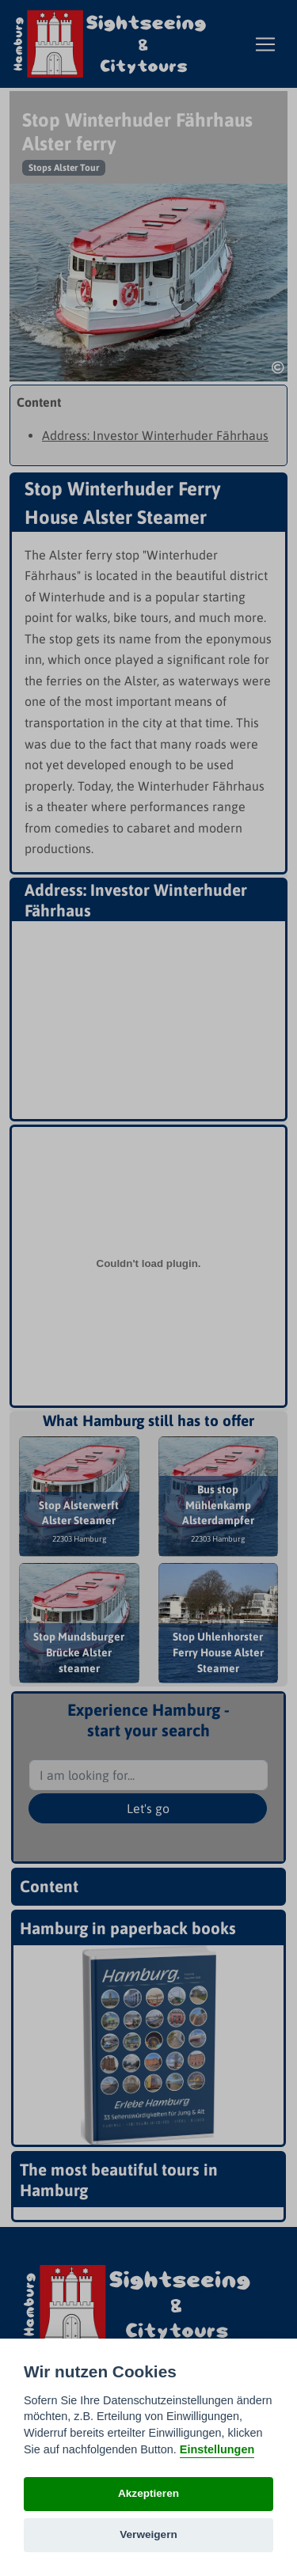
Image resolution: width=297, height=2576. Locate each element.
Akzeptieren (148, 2493)
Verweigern (148, 2534)
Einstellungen (217, 2449)
